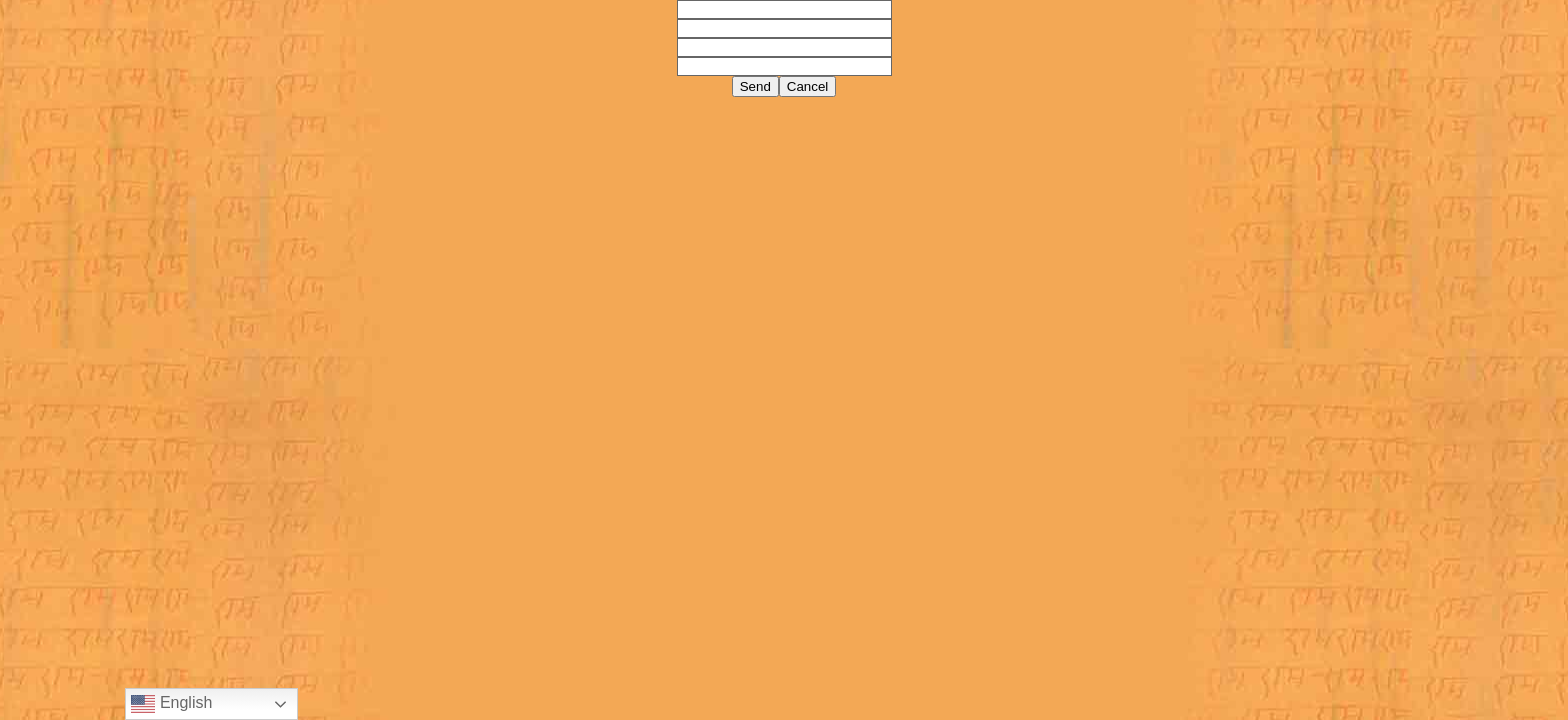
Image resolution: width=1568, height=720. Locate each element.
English (171, 704)
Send (755, 86)
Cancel (808, 86)
